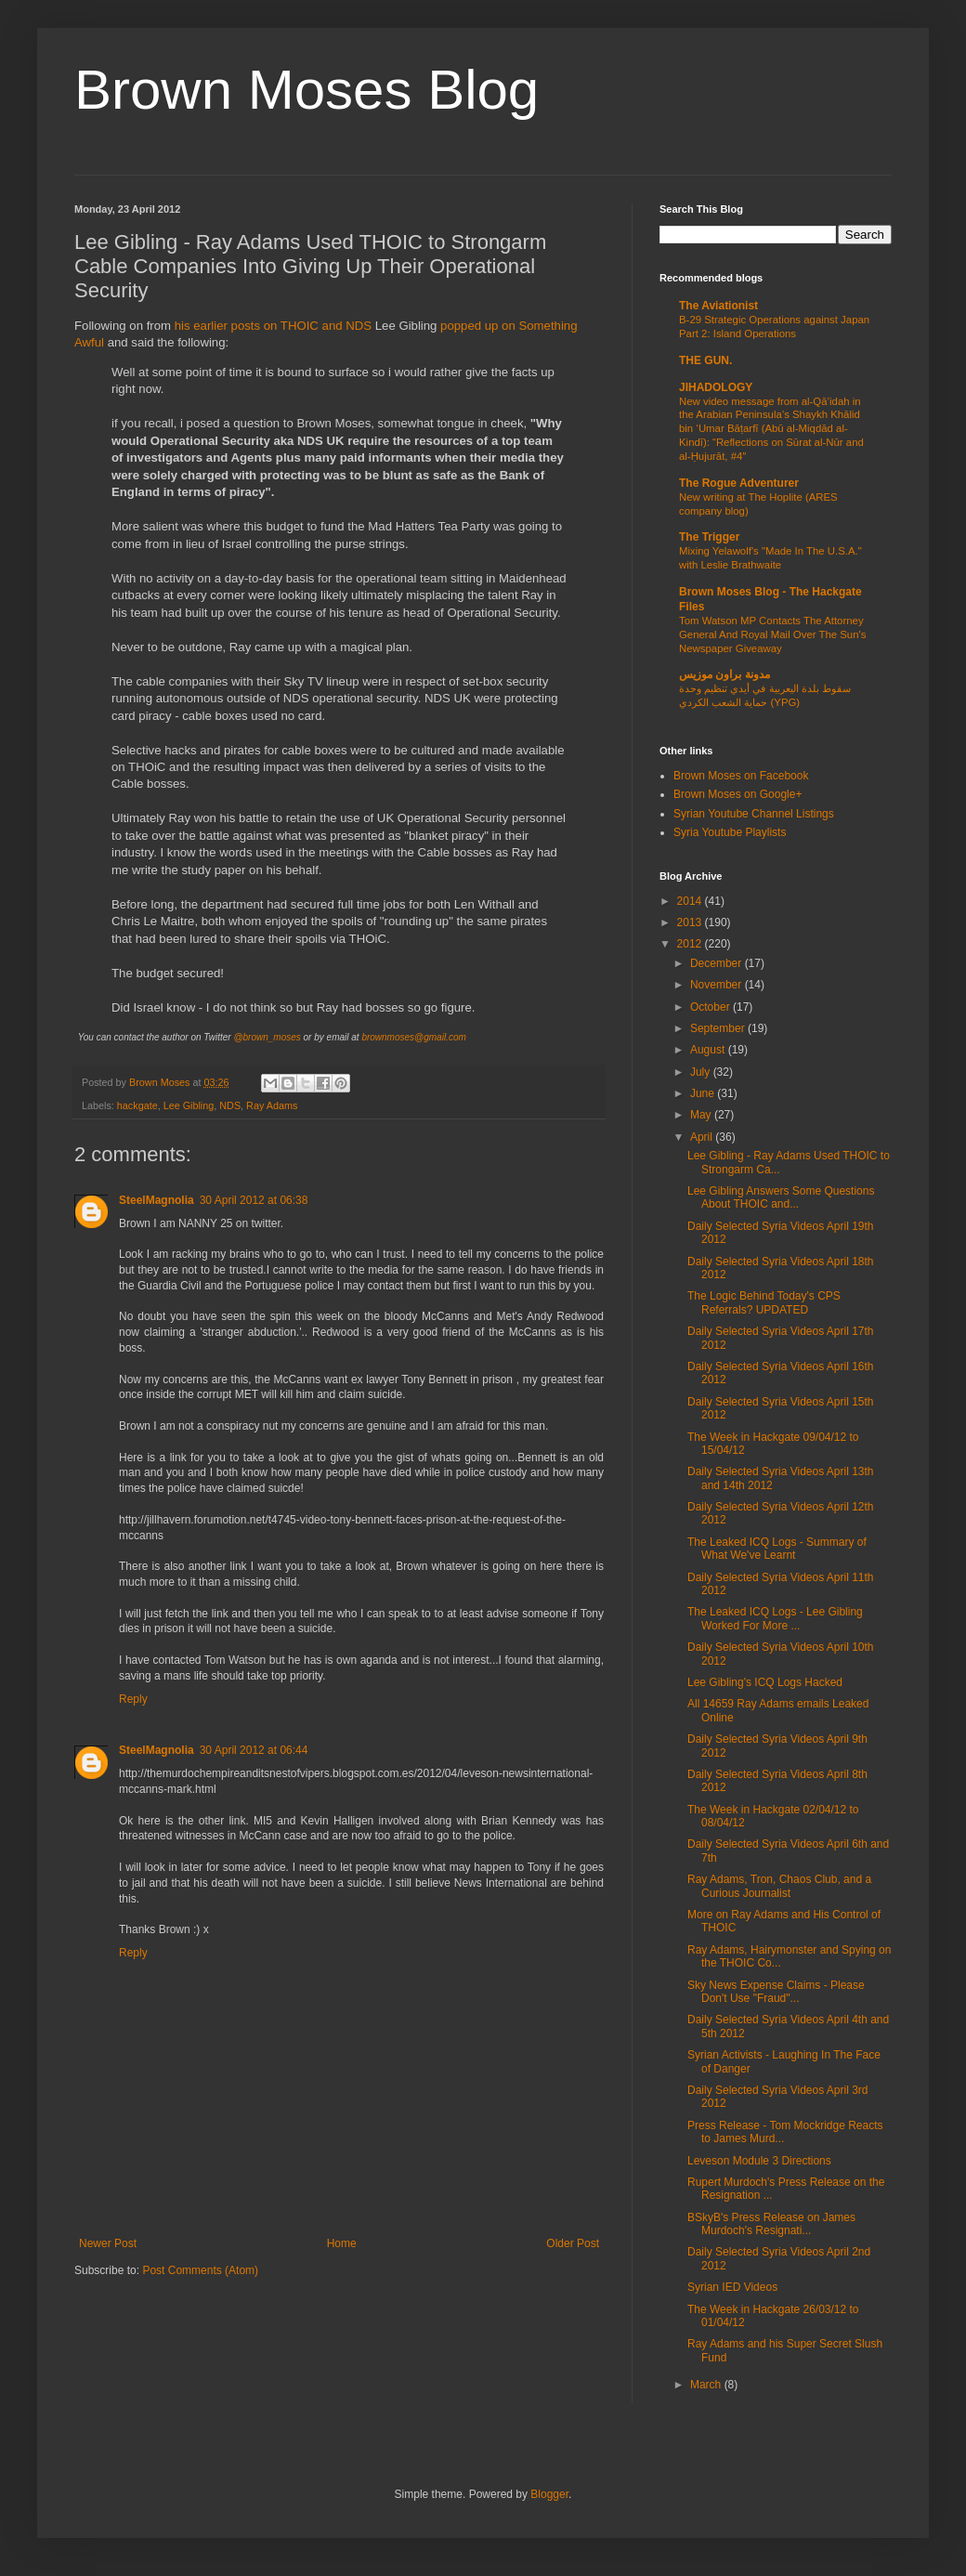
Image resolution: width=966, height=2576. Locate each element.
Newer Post (108, 2243)
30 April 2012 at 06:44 (254, 1750)
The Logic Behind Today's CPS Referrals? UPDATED (764, 1302)
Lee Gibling (189, 1105)
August (709, 1049)
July (701, 1072)
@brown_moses (266, 1037)
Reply (133, 1699)
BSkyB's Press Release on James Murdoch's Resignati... (771, 2224)
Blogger (549, 2494)
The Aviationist (718, 305)
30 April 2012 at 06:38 (254, 1200)
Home (342, 2243)
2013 (691, 922)
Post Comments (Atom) (200, 2270)
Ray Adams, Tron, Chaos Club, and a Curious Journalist (779, 1886)
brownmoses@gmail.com (413, 1037)
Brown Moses (160, 1082)
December (717, 963)
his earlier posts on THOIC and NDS (273, 326)
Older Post (572, 2243)
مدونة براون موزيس (724, 674)
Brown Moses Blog (306, 90)
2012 (691, 943)
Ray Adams (271, 1105)
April (702, 1137)
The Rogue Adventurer (739, 483)
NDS (230, 1105)
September (719, 1028)
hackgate (137, 1105)
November (717, 984)
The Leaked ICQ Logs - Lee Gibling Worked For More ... (775, 1618)
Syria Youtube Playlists (729, 832)
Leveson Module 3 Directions (759, 2160)
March (707, 2384)
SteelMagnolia (156, 1200)
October (711, 1006)
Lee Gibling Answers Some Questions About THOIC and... (780, 1197)
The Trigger (709, 536)
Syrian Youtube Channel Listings (753, 813)
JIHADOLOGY (715, 387)
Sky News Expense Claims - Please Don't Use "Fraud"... (776, 1992)
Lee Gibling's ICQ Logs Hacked (764, 1682)
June (703, 1093)
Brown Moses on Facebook (740, 775)
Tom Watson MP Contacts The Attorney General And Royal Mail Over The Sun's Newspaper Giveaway (772, 634)
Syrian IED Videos (732, 2287)
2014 (691, 901)
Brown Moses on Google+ (737, 794)
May (702, 1114)
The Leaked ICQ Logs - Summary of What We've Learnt (777, 1549)
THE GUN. (705, 360)
